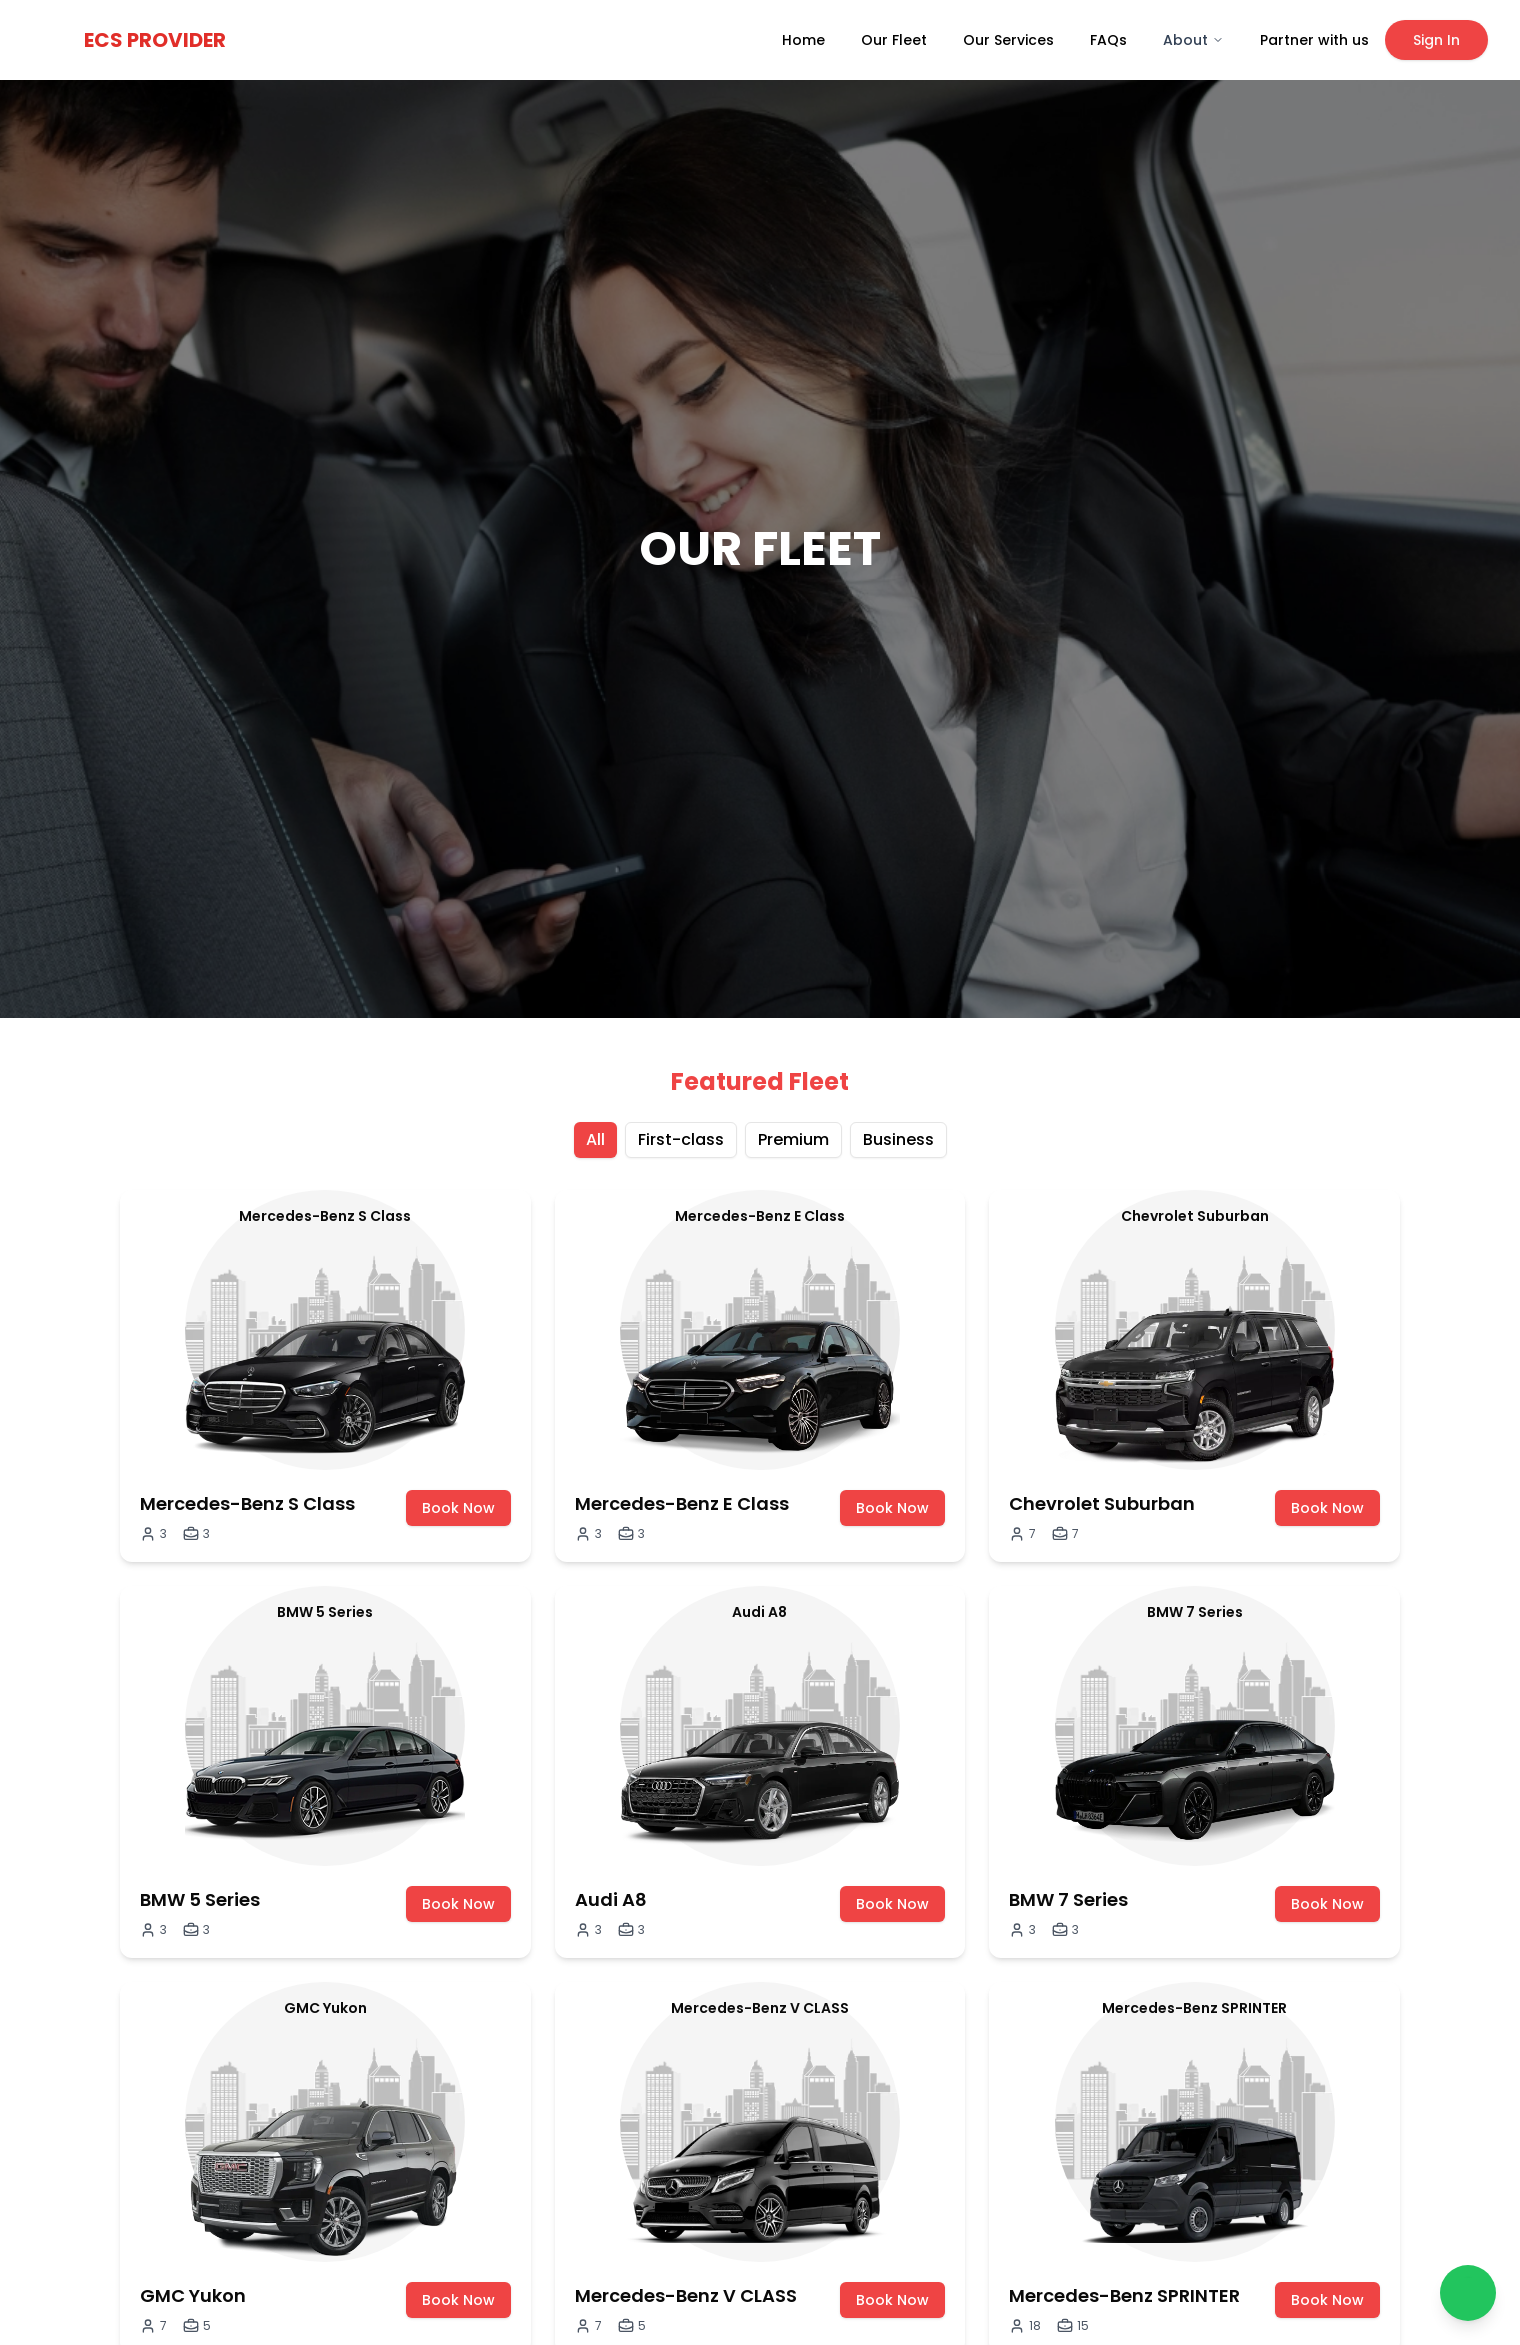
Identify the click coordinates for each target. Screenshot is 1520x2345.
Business (898, 1139)
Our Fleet (894, 40)
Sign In (1436, 40)
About (1193, 40)
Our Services (1008, 40)
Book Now (458, 1508)
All (595, 1139)
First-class (681, 1139)
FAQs (1108, 40)
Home (803, 40)
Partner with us (1314, 40)
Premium (793, 1139)
